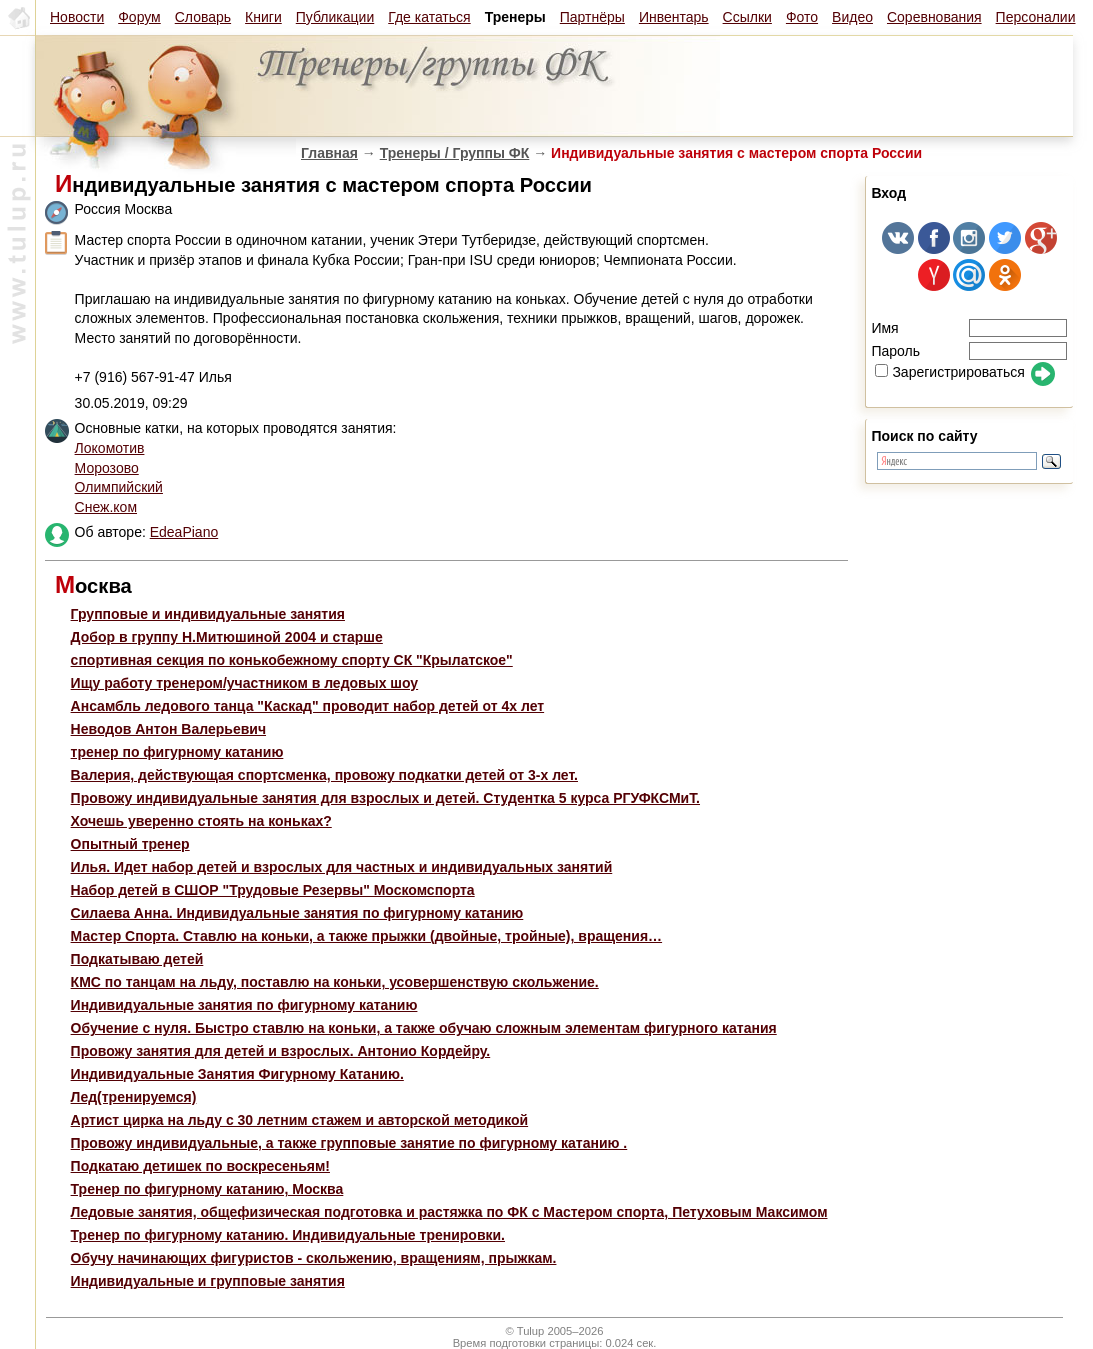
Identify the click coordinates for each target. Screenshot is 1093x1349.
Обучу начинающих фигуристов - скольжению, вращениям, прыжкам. (314, 1258)
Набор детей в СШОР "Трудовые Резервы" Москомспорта (273, 890)
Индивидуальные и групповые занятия (208, 1281)
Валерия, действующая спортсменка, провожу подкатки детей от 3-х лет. (324, 775)
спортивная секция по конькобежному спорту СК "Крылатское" (292, 660)
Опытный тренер (130, 844)
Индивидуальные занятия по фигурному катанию (244, 1005)
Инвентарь (674, 17)
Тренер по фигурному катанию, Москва (207, 1189)
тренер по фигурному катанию (177, 752)
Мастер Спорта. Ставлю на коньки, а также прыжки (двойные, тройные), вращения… (367, 936)
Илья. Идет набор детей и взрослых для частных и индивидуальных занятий (342, 867)
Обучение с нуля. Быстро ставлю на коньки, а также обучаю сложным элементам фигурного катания (424, 1028)
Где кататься (429, 17)
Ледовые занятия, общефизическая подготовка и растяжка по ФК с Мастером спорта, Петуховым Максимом (449, 1212)
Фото (802, 17)
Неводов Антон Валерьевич (168, 729)
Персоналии (1036, 17)
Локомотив (110, 448)
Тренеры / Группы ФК (455, 153)
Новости (77, 17)
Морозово (107, 468)
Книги (263, 17)
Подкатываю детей (137, 959)
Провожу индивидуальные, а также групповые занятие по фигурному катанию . (349, 1143)
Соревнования (934, 17)
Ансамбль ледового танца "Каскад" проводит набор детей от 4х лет (308, 706)
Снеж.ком (106, 507)
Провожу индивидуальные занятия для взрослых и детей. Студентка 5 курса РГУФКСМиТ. (385, 798)
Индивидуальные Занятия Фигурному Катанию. (237, 1074)
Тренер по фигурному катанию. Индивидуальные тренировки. (288, 1235)
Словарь (203, 17)
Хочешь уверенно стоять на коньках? (201, 821)
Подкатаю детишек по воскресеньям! (200, 1166)
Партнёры (592, 17)
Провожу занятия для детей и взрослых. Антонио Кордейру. (281, 1051)
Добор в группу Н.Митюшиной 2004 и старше (227, 637)
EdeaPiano (184, 532)
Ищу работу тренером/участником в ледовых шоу (245, 683)
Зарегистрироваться (949, 372)
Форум (139, 17)
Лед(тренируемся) (134, 1097)
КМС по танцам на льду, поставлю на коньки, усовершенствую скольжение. (335, 982)
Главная (329, 153)
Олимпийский (119, 487)
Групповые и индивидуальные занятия (208, 614)
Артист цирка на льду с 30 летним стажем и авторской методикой (300, 1120)
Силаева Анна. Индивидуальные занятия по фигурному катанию (297, 913)
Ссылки (747, 17)
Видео (852, 17)
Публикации (335, 17)
